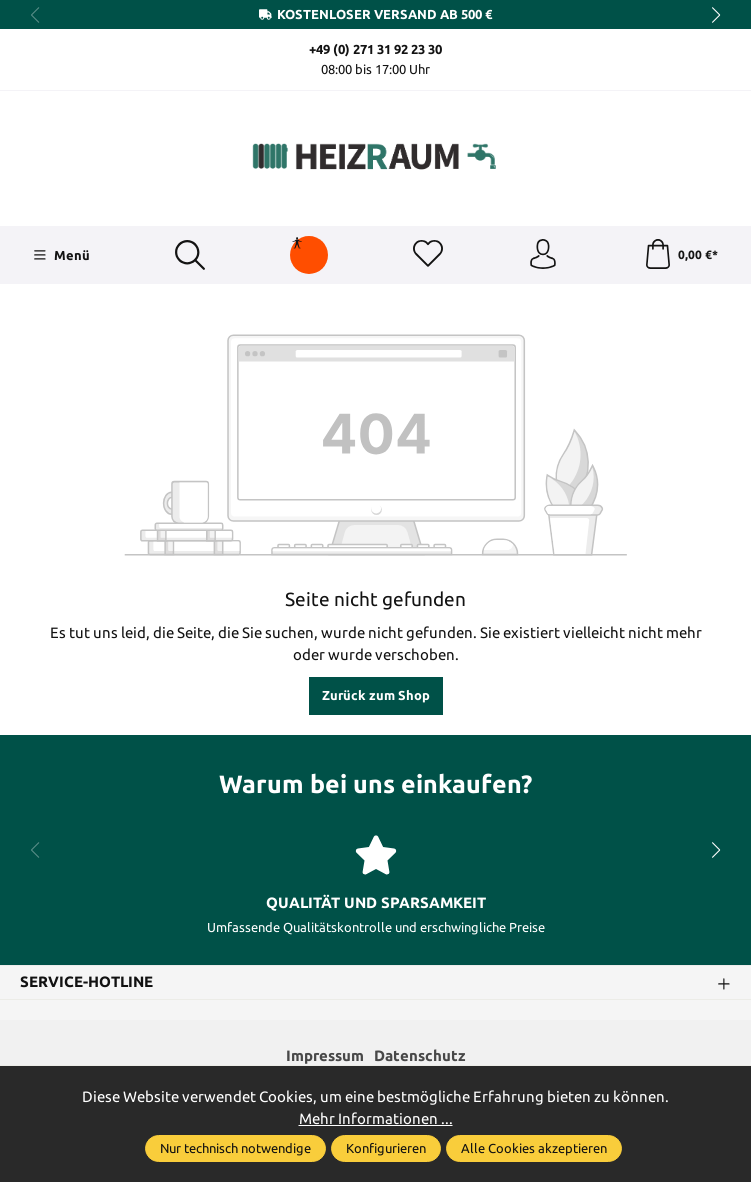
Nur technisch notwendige (235, 1148)
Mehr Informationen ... (376, 1118)
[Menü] (61, 255)
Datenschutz (420, 1055)
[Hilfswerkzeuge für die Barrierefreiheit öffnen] (297, 243)
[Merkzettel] (428, 255)
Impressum (325, 1055)
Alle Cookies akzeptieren (534, 1148)
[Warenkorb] (680, 255)
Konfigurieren (386, 1148)
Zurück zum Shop (376, 695)
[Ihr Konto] (543, 255)
